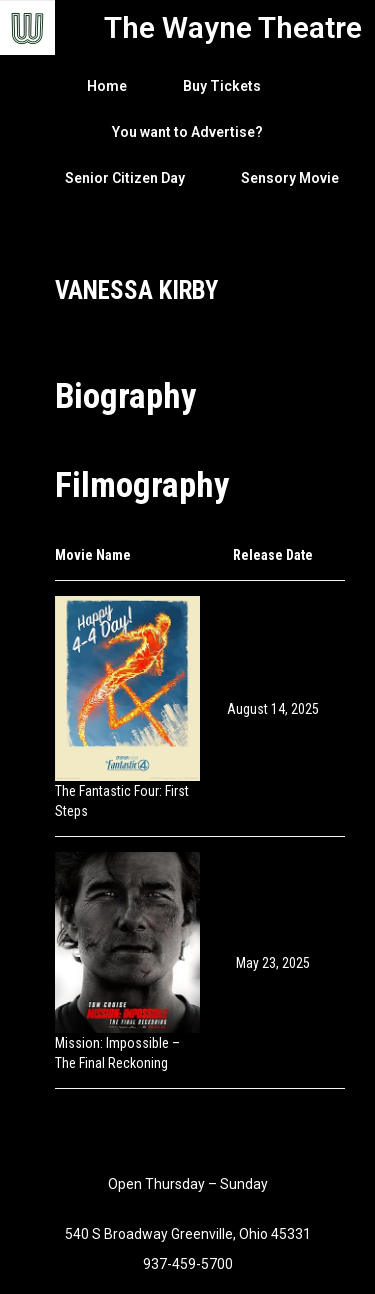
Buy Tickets (222, 86)
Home (107, 86)
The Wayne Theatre (233, 27)
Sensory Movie (290, 178)
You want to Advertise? (187, 132)
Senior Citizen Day (125, 178)
